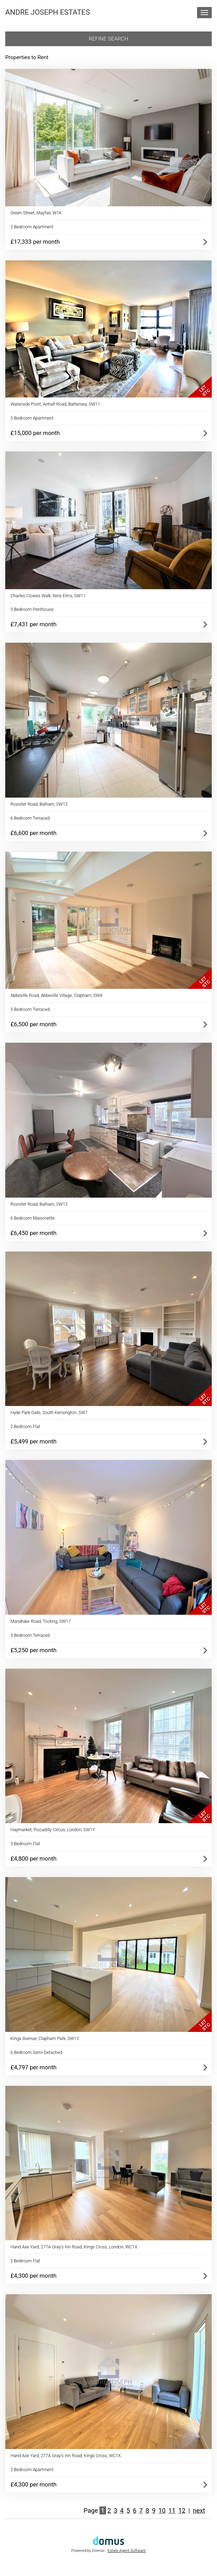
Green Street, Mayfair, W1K (36, 212)
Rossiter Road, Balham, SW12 (39, 804)
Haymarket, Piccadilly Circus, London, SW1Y (52, 1829)
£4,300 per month (33, 2275)
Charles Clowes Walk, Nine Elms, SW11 (48, 595)
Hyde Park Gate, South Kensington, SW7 (49, 1412)
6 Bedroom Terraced (30, 818)
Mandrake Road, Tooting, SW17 (40, 1621)
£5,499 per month (33, 1441)
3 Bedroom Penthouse (32, 609)
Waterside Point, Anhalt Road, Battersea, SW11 (55, 404)
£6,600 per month (33, 832)
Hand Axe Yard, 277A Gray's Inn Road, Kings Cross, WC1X (65, 2455)
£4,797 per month (33, 2067)
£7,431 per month (33, 624)
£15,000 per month (35, 432)
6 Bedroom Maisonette (32, 1218)
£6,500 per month (33, 1024)
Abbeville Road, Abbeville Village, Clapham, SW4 (56, 995)
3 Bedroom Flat (25, 1843)
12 (181, 2510)
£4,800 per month (33, 1858)
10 (162, 2510)
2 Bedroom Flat (25, 1426)
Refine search (108, 39)
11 (171, 2510)
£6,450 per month (33, 1232)
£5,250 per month (33, 1650)
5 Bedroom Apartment (32, 418)
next (199, 2510)
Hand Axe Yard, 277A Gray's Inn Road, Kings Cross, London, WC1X (73, 2246)
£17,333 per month (35, 241)
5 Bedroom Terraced (30, 1009)
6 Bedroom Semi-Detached (36, 2052)
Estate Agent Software (126, 2550)
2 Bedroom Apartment (32, 226)
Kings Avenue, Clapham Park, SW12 (44, 2038)
